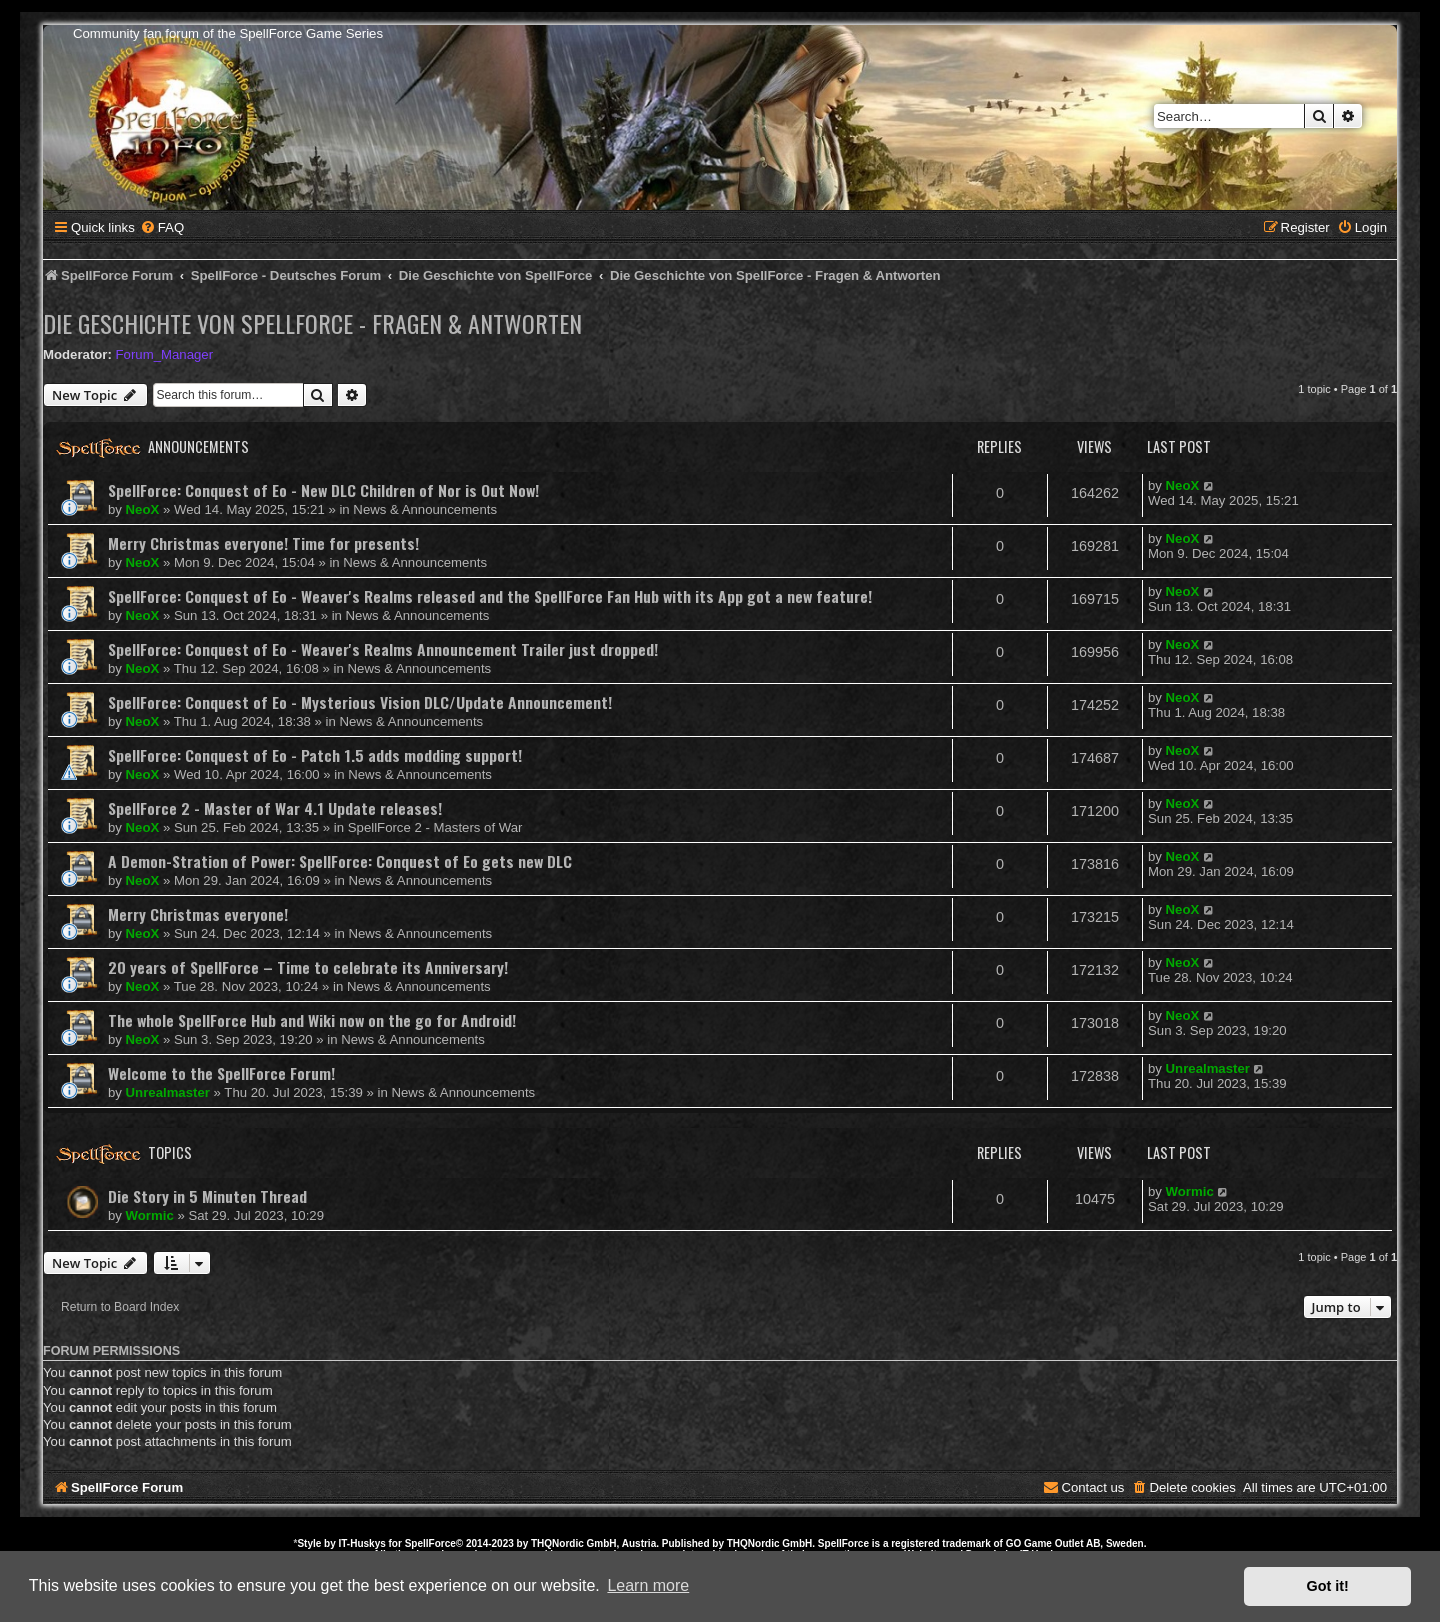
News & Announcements (425, 509)
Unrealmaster (168, 1092)
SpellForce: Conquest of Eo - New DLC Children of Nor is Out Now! (323, 490)
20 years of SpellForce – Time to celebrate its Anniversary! (308, 967)
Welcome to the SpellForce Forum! (221, 1073)
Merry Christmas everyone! (198, 914)
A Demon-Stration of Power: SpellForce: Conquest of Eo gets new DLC (340, 861)
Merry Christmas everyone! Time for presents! (263, 543)
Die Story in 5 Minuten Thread (207, 1196)
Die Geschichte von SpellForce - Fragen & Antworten (312, 323)
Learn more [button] (648, 1585)
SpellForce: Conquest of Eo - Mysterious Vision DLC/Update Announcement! (360, 702)
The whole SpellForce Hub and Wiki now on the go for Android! (312, 1020)
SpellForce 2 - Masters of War (435, 827)
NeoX (143, 509)
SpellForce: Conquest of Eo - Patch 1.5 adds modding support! (315, 755)
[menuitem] (162, 227)
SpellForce (430, 1543)
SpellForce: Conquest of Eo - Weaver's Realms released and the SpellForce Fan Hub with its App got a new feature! (490, 596)
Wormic (150, 1215)
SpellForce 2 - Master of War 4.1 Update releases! (275, 808)
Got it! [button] (1328, 1586)
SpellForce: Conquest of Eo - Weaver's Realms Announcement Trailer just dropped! (383, 649)
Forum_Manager (164, 354)
